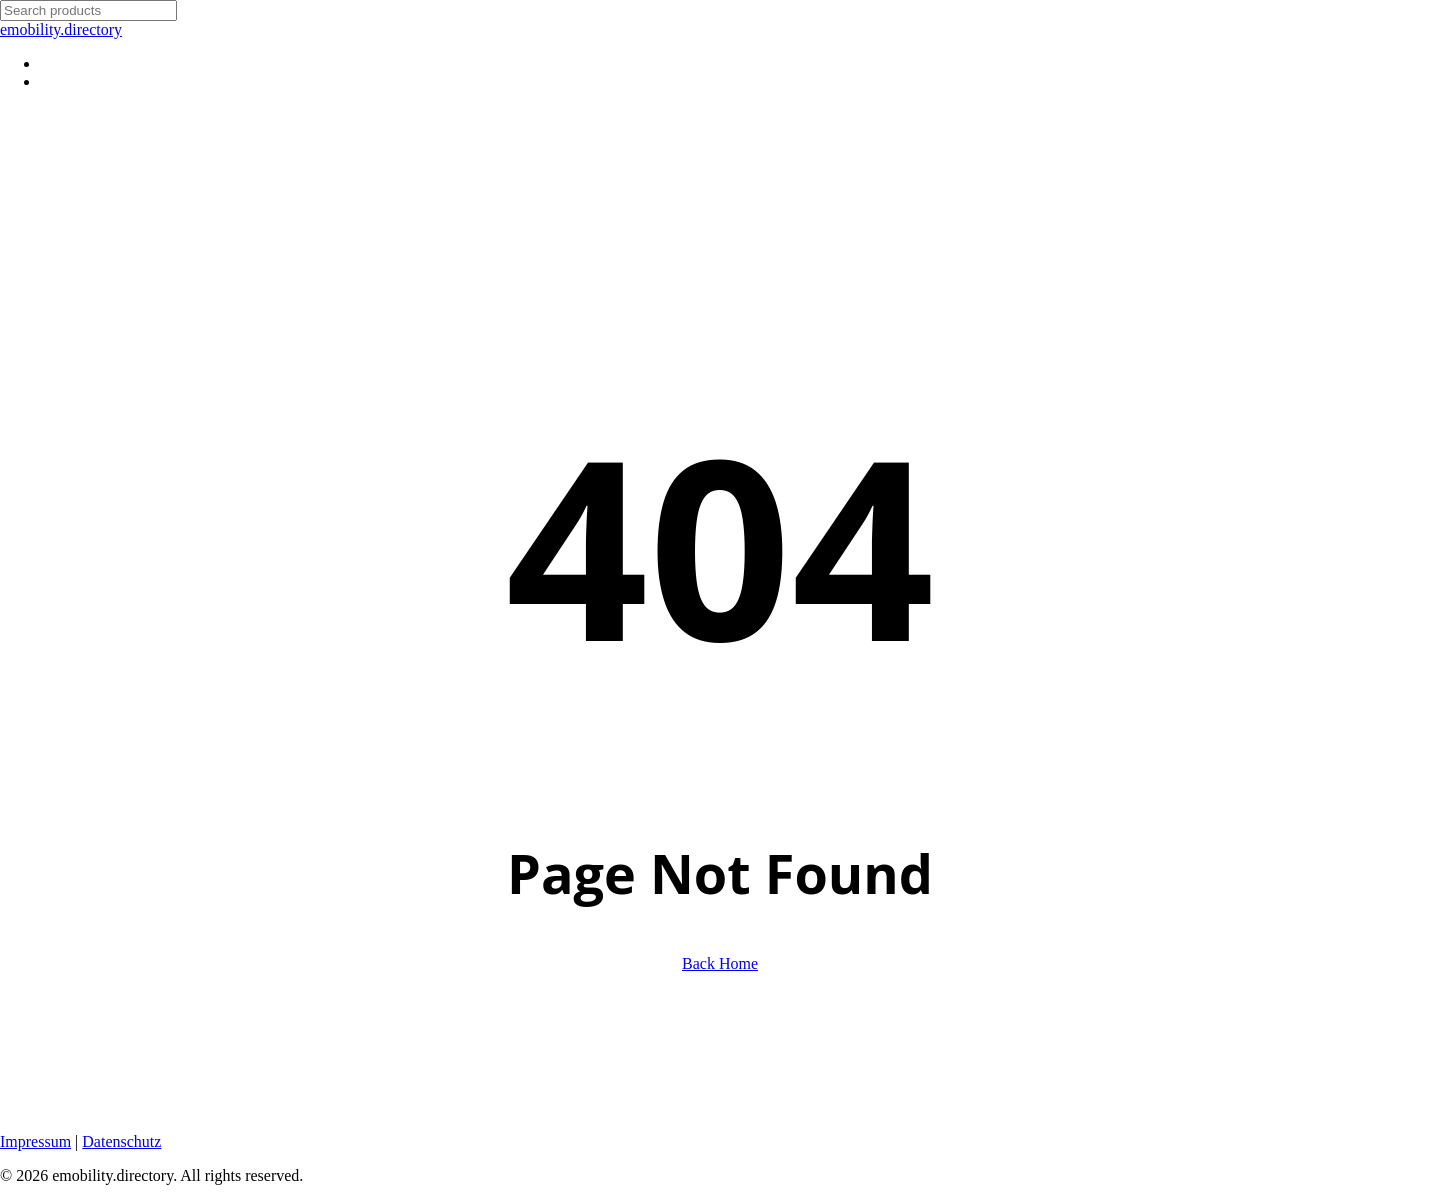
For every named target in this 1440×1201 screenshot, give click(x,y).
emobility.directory (61, 29)
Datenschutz (121, 1141)
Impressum (35, 1141)
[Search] (88, 10)
